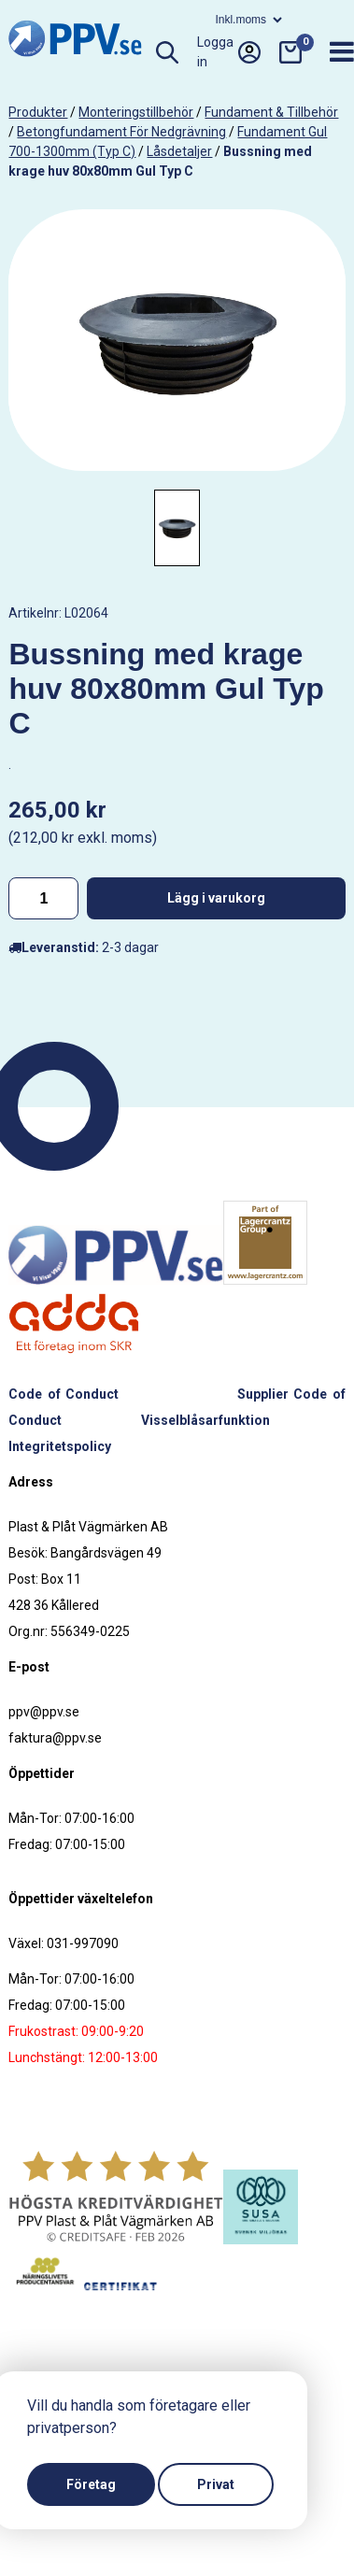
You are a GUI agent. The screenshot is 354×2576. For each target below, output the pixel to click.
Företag (91, 2484)
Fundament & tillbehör (271, 112)
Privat (215, 2484)
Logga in (229, 52)
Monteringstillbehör (135, 112)
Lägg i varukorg (216, 897)
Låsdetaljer (179, 151)
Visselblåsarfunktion (205, 1420)
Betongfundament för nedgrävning (121, 131)
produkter (37, 112)
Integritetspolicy (59, 1446)
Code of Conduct (63, 1394)
